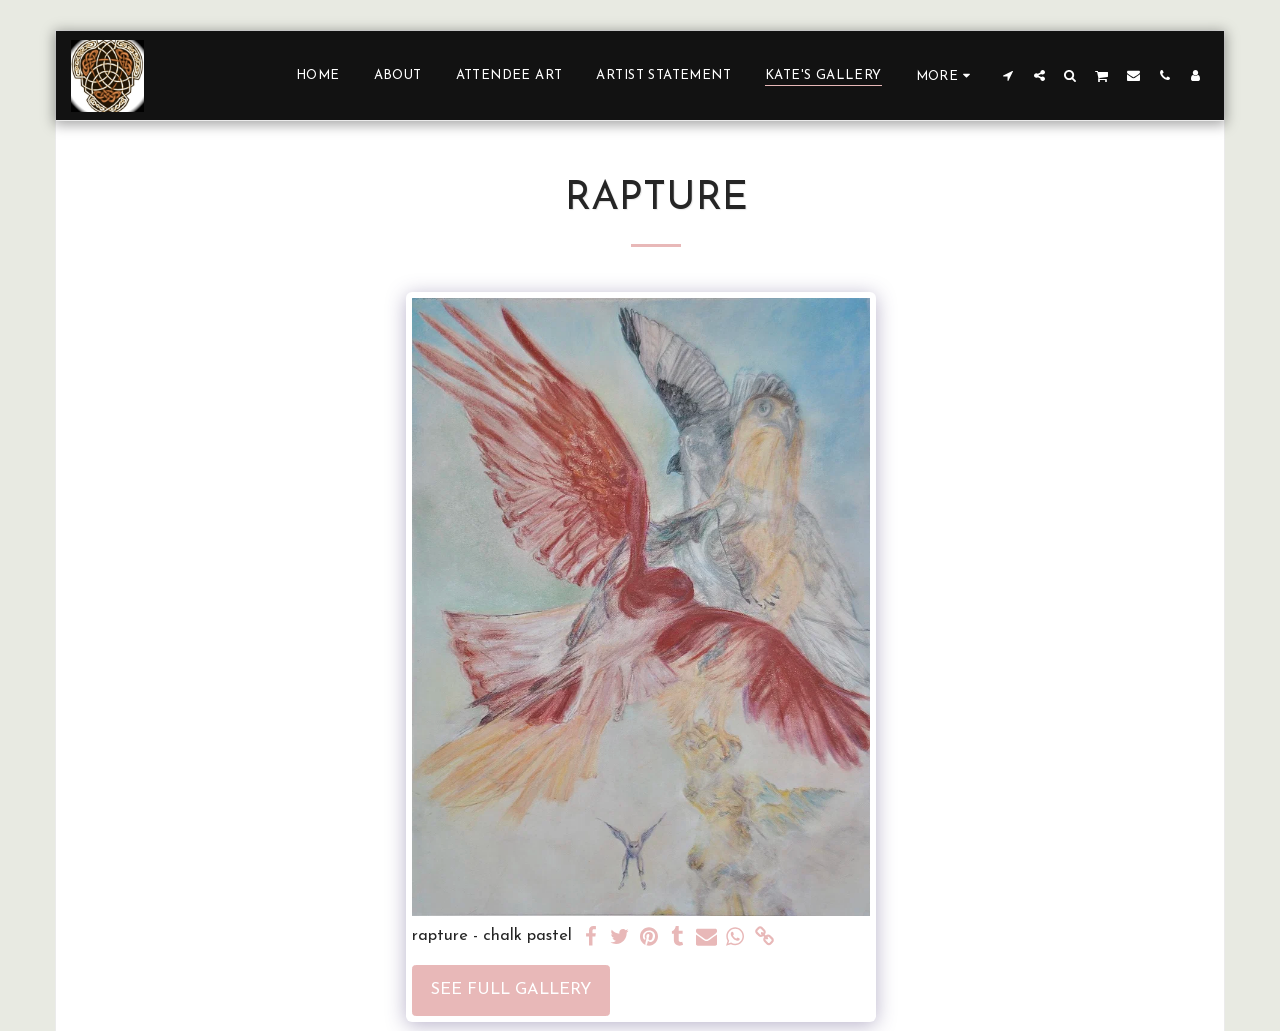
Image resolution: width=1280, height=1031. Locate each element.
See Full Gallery (511, 990)
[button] (1008, 75)
